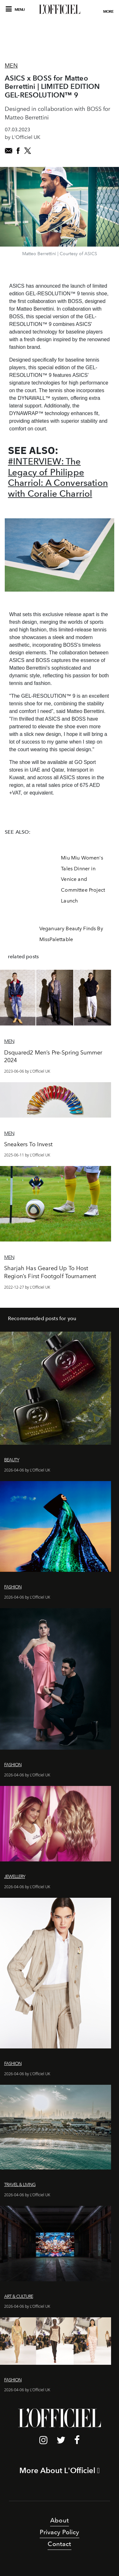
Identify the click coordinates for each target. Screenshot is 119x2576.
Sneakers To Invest (28, 1144)
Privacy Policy (59, 2532)
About (59, 2520)
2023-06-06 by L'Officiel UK (27, 1071)
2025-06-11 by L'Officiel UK (27, 1155)
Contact (59, 2544)
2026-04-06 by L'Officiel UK (27, 1470)
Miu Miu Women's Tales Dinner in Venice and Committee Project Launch (83, 879)
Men (11, 65)
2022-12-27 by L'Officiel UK (27, 1287)
